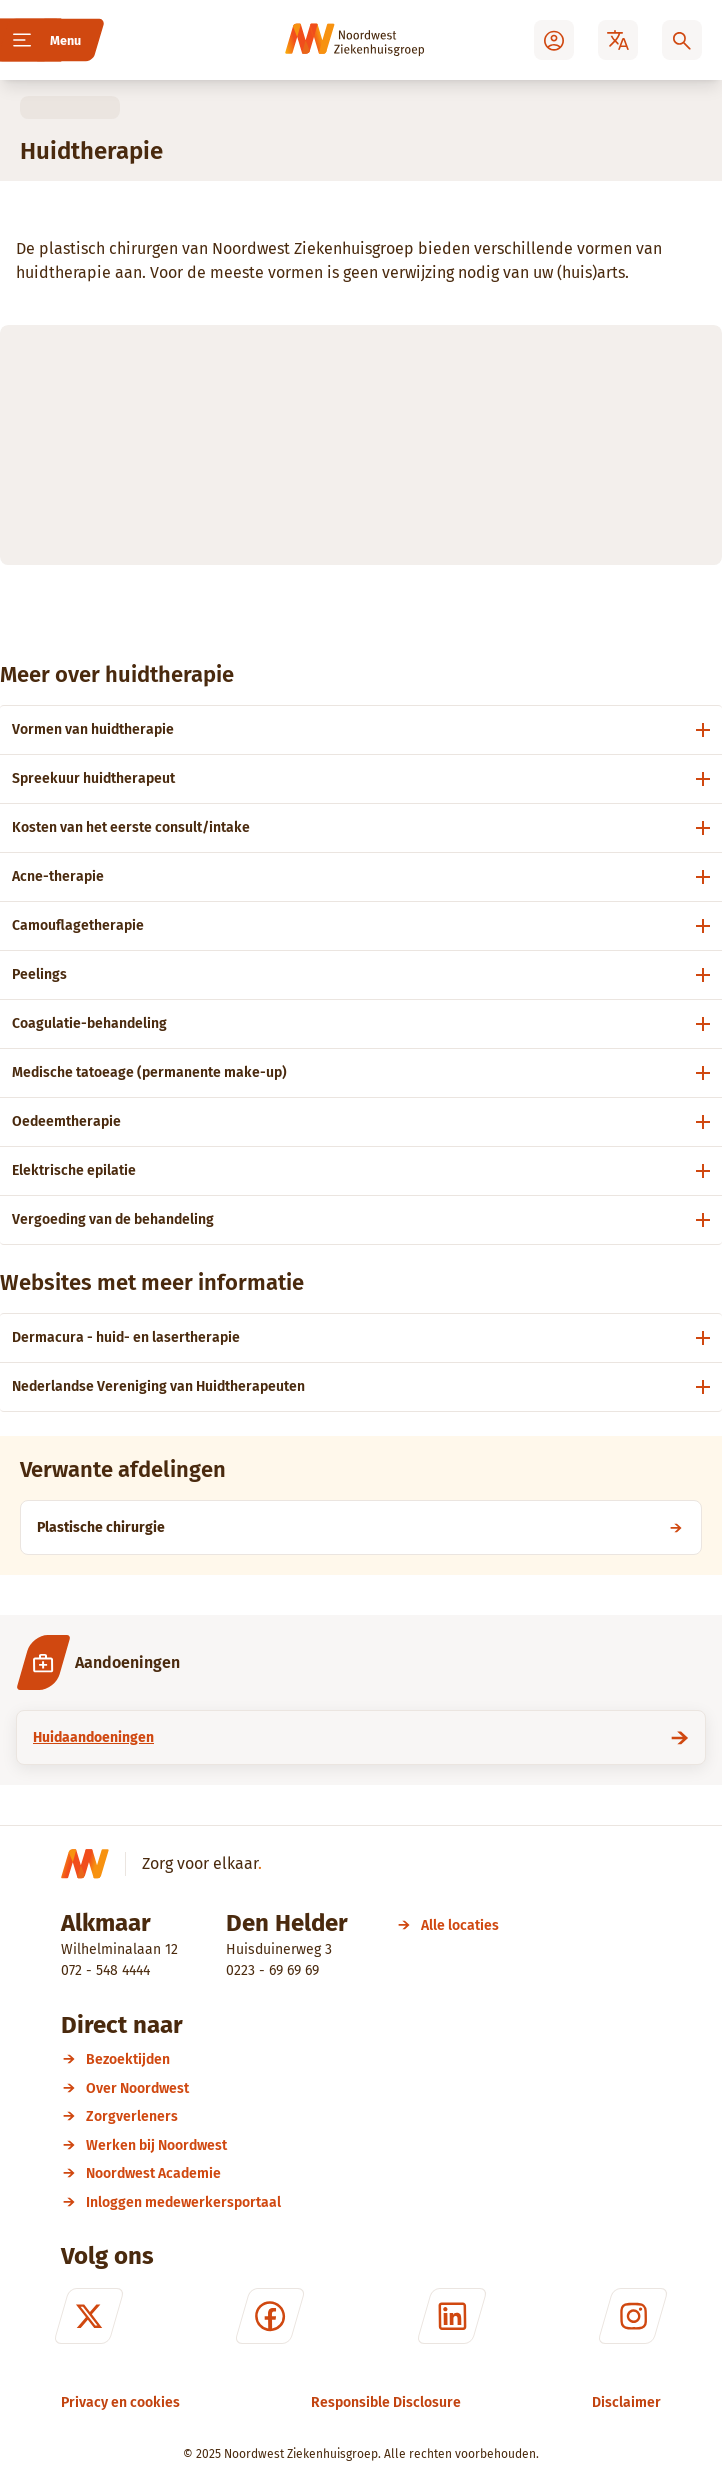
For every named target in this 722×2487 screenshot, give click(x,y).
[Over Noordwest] (373, 2088)
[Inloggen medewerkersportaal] (373, 2202)
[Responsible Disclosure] (386, 2402)
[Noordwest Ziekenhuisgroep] (327, 40)
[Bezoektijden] (373, 2059)
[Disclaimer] (626, 2402)
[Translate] (618, 40)
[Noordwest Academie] (373, 2173)
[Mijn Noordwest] (554, 40)
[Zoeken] (682, 40)
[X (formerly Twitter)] (89, 2316)
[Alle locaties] (460, 1925)
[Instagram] (633, 2316)
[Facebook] (270, 2316)
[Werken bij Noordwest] (373, 2145)
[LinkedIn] (452, 2316)
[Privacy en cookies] (120, 2402)
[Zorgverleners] (373, 2116)
